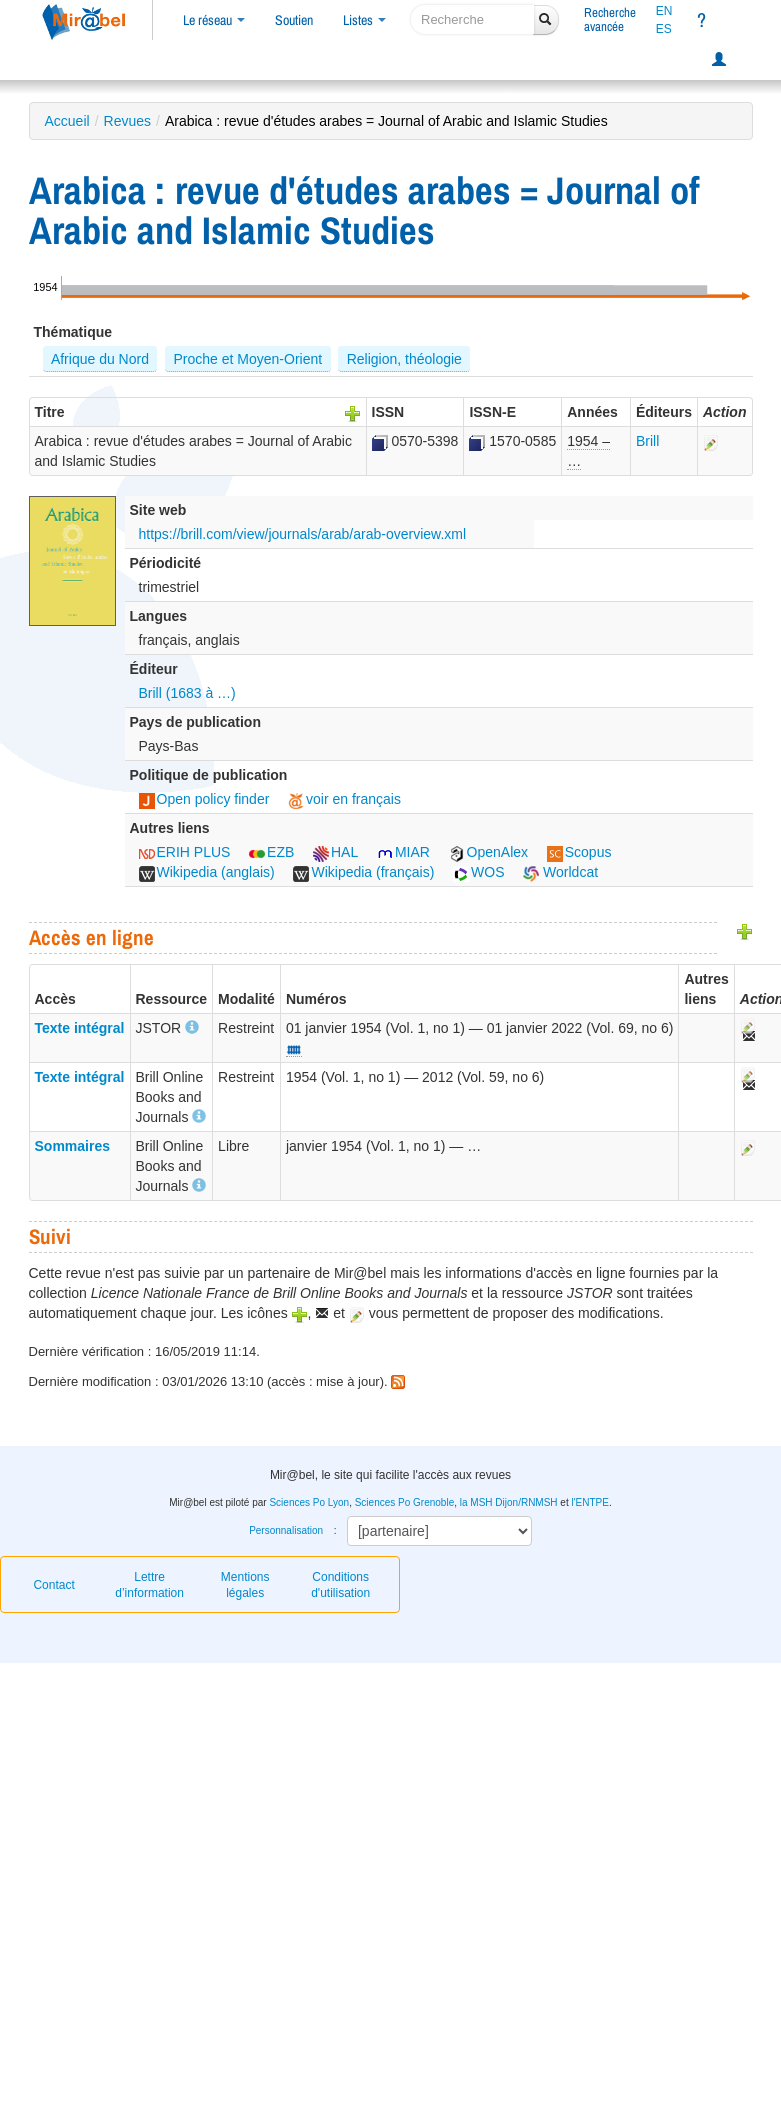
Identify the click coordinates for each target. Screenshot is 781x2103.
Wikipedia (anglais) (207, 872)
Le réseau (214, 20)
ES (664, 29)
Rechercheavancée (610, 19)
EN (664, 11)
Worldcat (560, 872)
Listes (364, 20)
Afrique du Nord (100, 359)
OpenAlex (488, 852)
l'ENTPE (589, 1502)
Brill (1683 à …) (187, 693)
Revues (127, 121)
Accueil (67, 121)
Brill (647, 441)
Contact (53, 1585)
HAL (335, 852)
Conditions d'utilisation (340, 1585)
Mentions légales (245, 1585)
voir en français (344, 799)
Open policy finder (204, 799)
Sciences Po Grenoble (405, 1502)
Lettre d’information (149, 1585)
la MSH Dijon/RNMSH (509, 1502)
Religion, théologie (404, 359)
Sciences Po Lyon (309, 1502)
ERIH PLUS (185, 852)
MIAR (403, 852)
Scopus (579, 852)
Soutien (294, 20)
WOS (478, 872)
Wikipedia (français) (363, 872)
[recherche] (472, 19)
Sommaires (72, 1146)
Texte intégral (80, 1028)
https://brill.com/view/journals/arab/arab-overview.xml (303, 534)
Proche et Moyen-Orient (248, 359)
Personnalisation (286, 1530)
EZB (271, 852)
